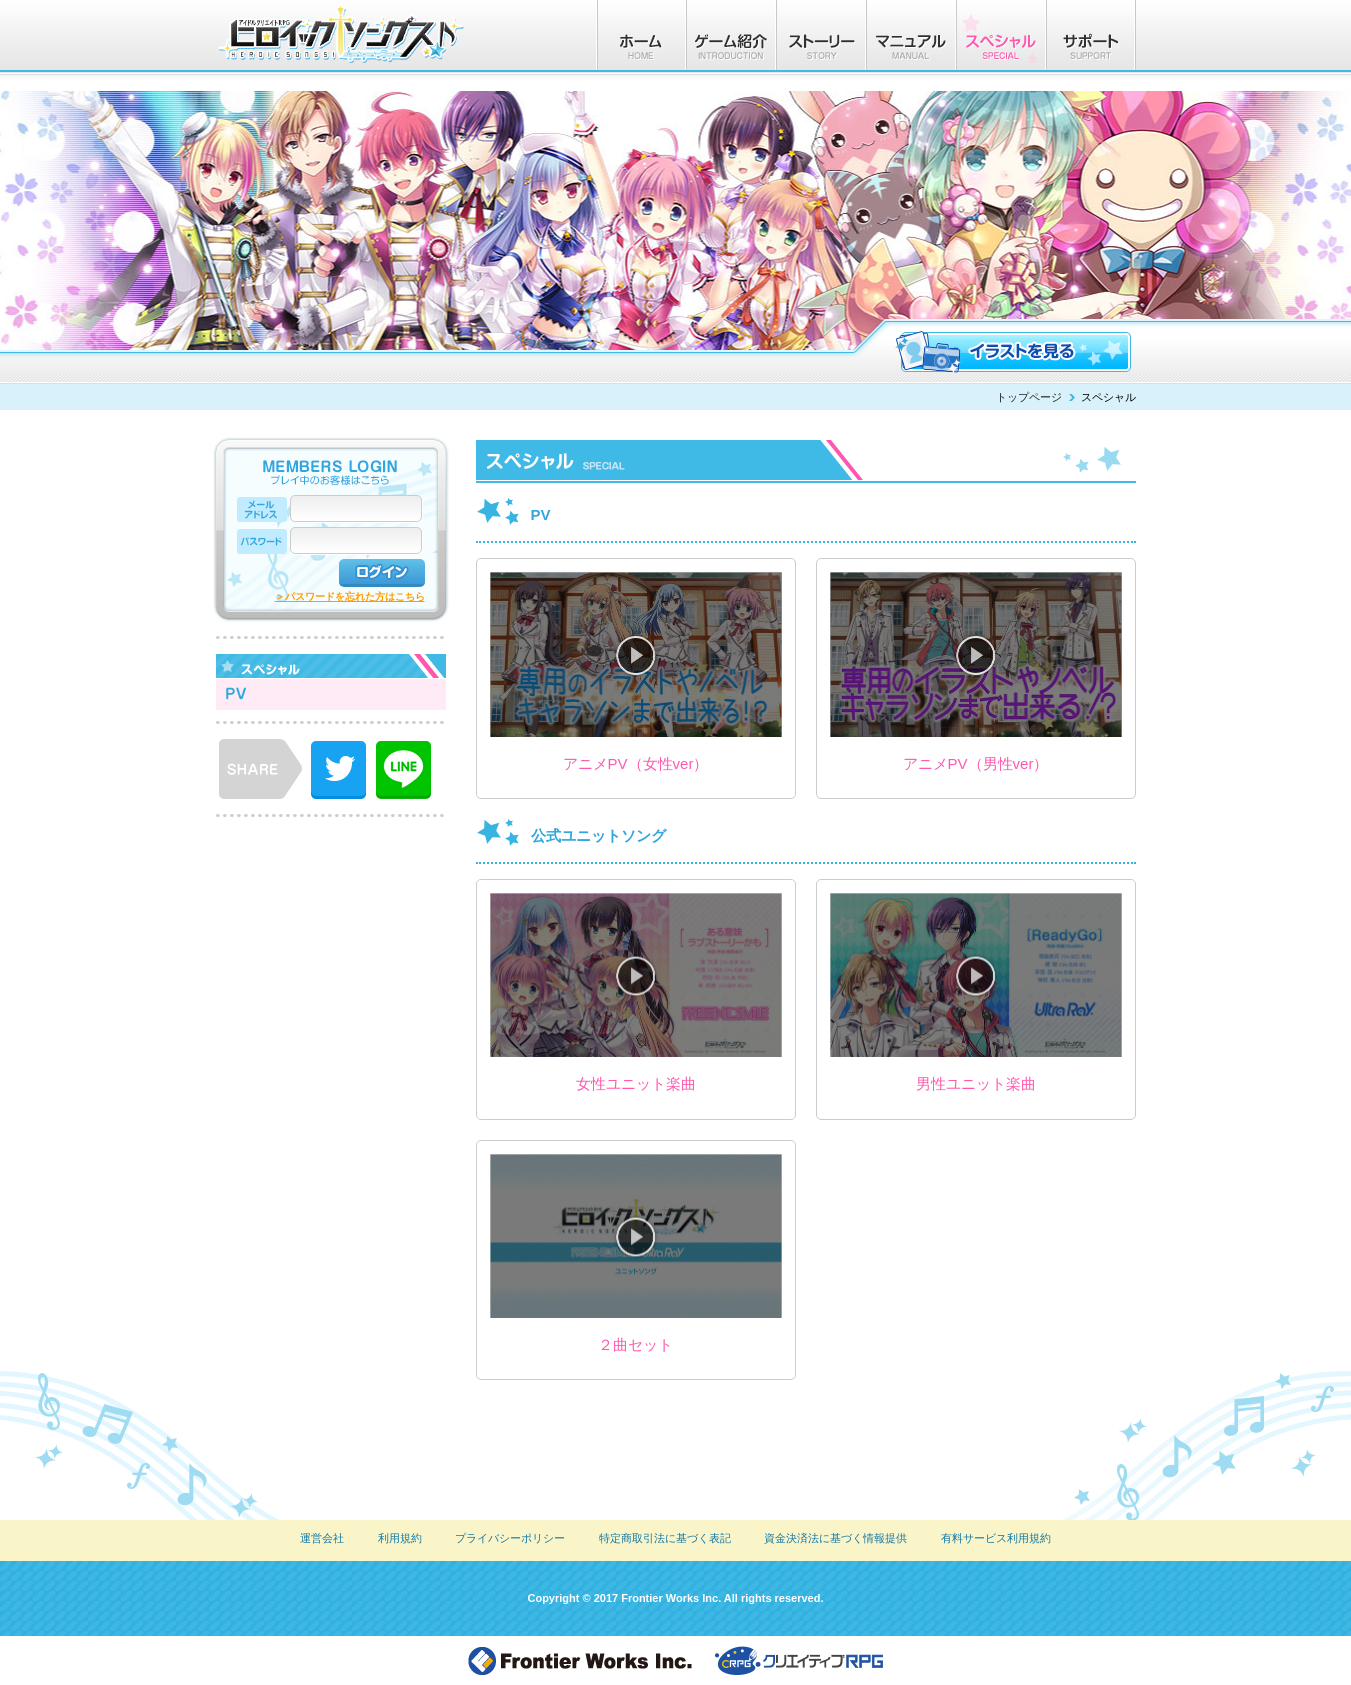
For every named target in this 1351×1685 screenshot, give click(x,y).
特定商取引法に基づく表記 (665, 1538)
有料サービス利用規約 (996, 1538)
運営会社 (322, 1538)
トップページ (1029, 397)
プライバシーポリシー (510, 1538)
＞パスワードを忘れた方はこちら (350, 596)
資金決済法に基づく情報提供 (835, 1538)
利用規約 (400, 1538)
